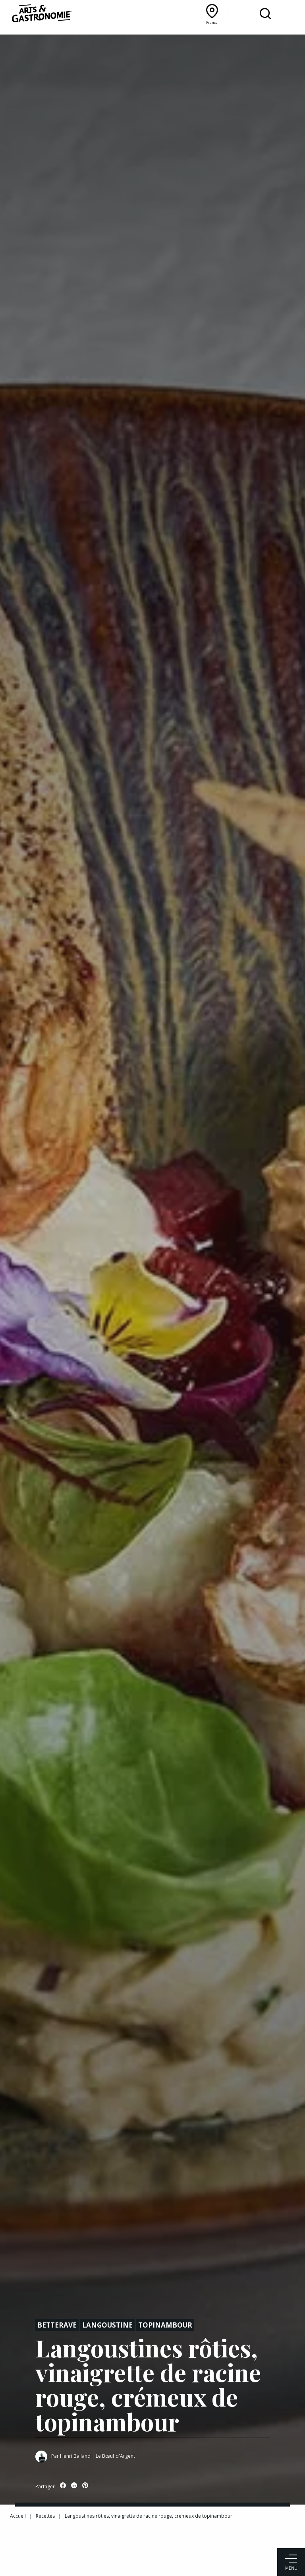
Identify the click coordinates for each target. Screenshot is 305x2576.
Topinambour (165, 2325)
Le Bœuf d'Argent (115, 2456)
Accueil (18, 2516)
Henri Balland (75, 2456)
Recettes (45, 2516)
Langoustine (107, 2325)
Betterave (57, 2325)
